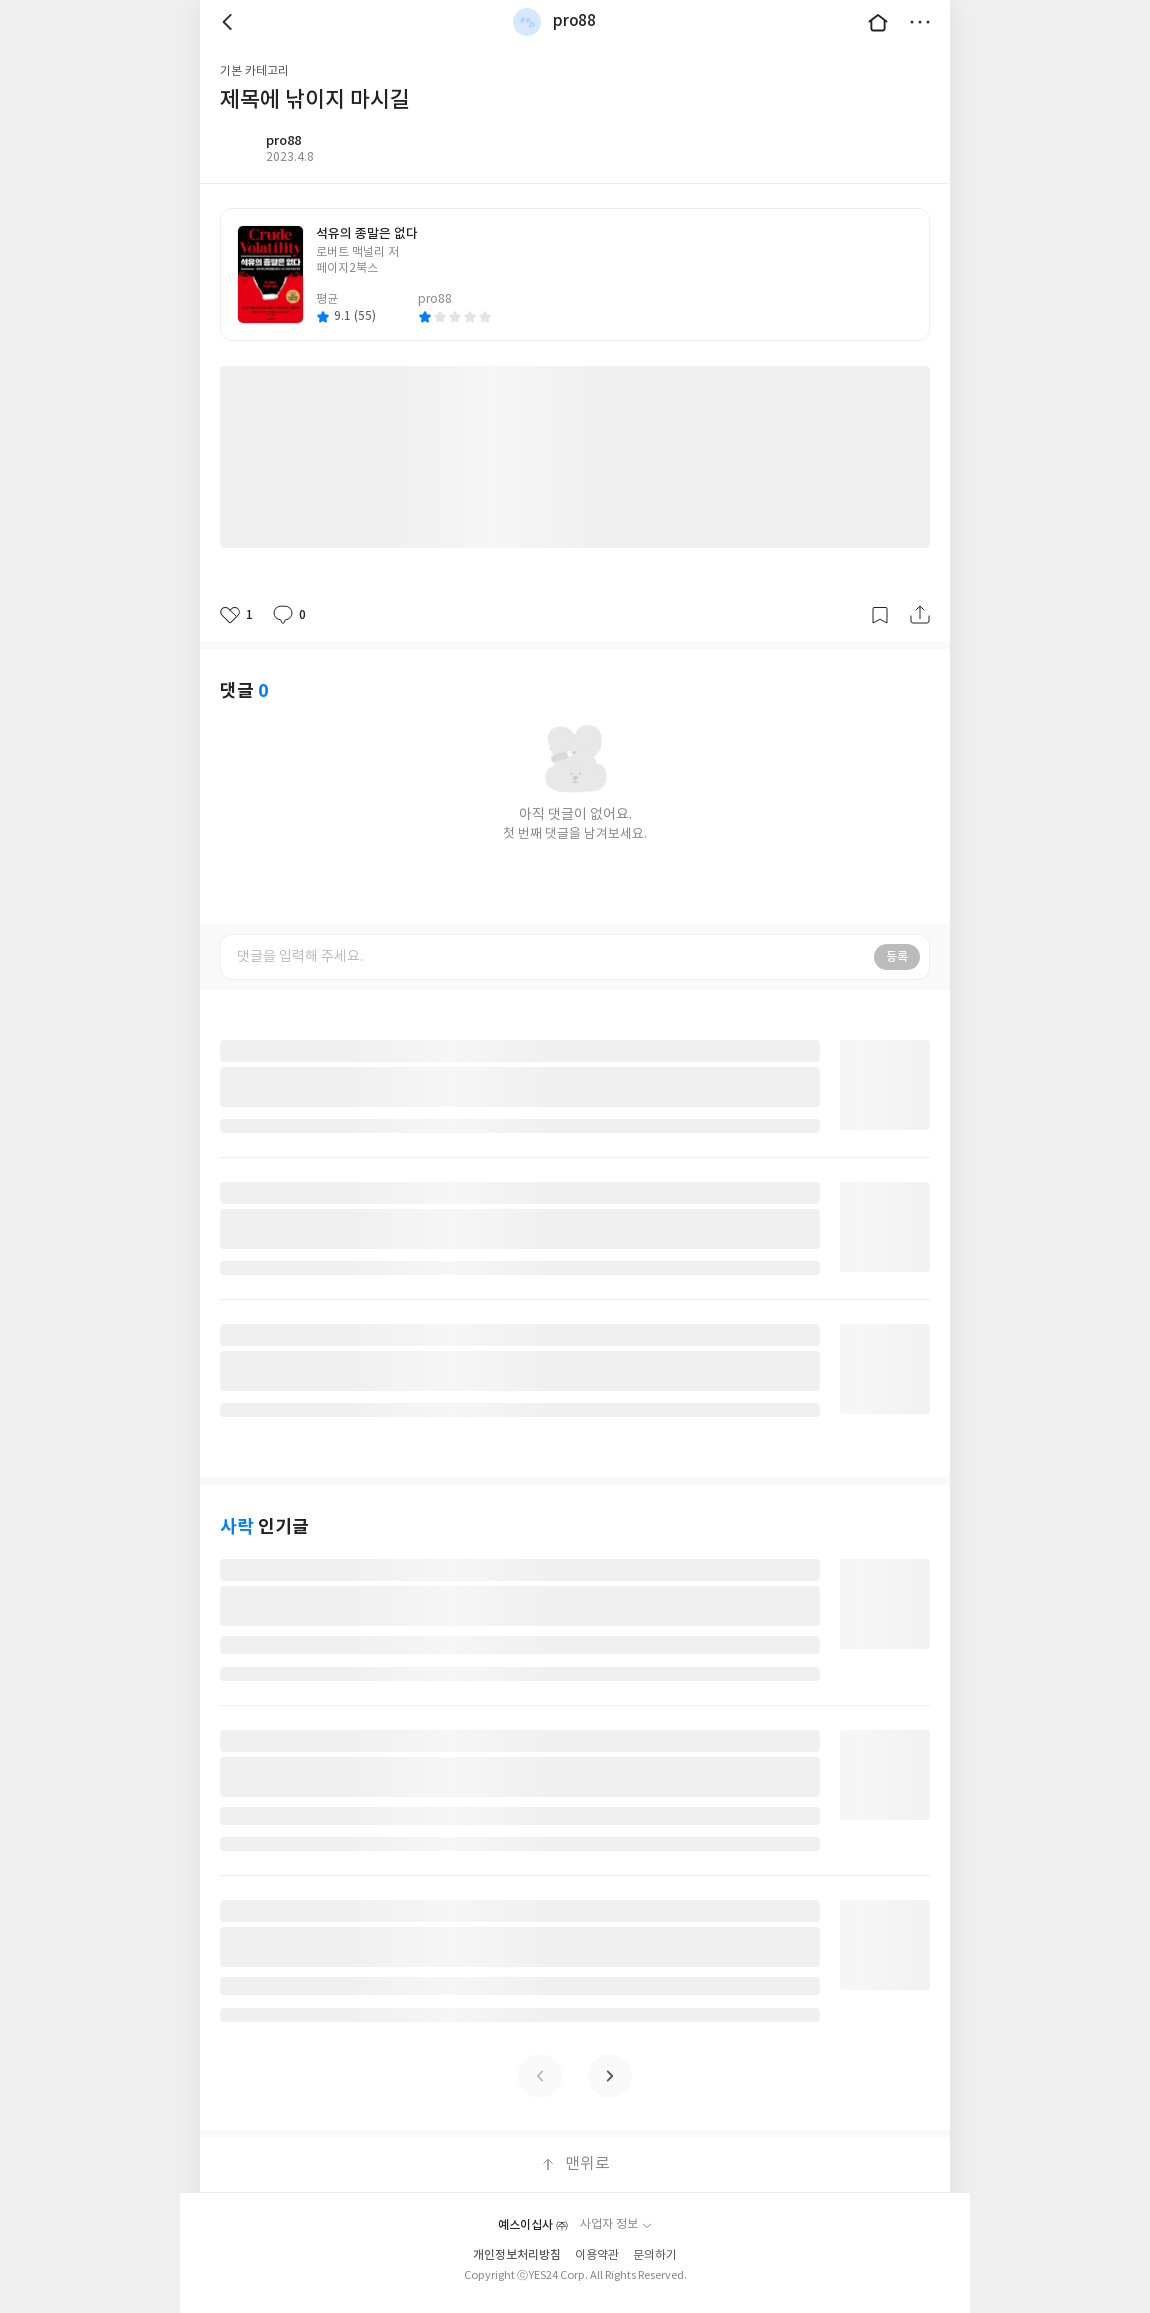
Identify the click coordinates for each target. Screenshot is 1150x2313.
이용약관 (597, 2255)
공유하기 (920, 615)
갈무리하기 (880, 615)
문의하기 (655, 2255)
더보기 (920, 22)
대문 (878, 22)
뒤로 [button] (230, 22)
